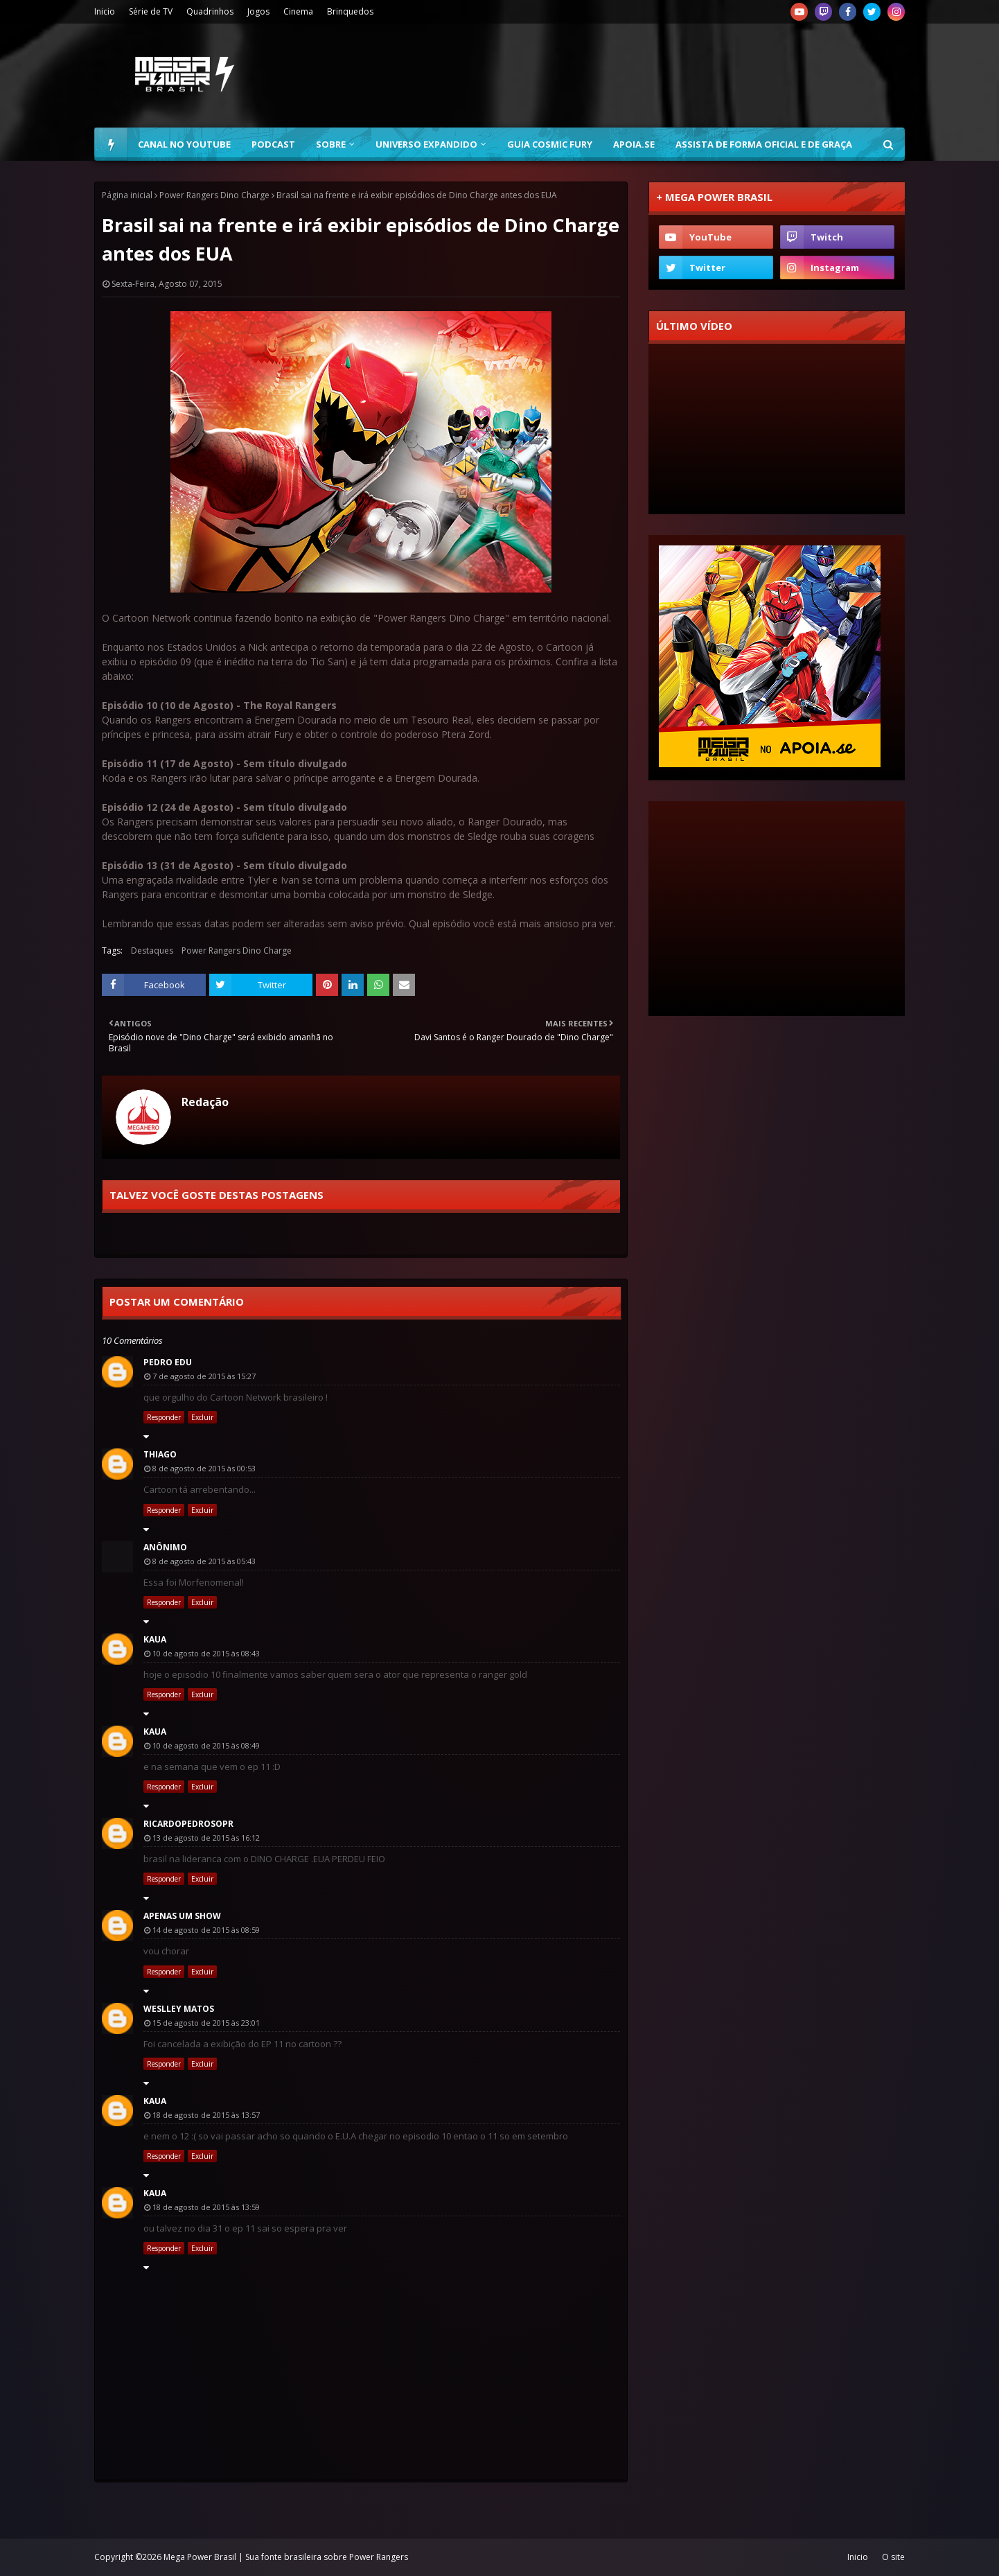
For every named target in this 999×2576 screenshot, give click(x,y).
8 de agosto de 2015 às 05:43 (204, 1561)
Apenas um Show (182, 1916)
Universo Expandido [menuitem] (426, 144)
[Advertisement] (652, 75)
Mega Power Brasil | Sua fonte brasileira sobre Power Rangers (285, 2557)
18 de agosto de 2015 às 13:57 (206, 2115)
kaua (154, 1639)
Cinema (298, 11)
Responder (164, 1417)
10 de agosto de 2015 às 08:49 (206, 1745)
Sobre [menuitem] (331, 144)
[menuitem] (110, 144)
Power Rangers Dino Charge (214, 195)
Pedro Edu (167, 1362)
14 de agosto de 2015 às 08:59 (206, 1930)
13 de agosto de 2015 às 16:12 (206, 1837)
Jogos (258, 11)
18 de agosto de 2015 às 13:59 (206, 2207)
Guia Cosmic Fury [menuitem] (549, 144)
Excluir (202, 1417)
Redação (205, 1102)
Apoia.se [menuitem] (634, 144)
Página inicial (127, 195)
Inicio (104, 11)
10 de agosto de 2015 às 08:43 (206, 1653)
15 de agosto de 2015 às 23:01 (206, 2022)
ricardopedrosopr (188, 1824)
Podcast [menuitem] (273, 144)
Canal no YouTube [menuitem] (184, 144)
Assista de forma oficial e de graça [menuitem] (763, 144)
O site (893, 2557)
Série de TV (151, 11)
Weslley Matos (178, 2009)
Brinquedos (350, 11)
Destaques (152, 950)
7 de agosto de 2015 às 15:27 (204, 1376)
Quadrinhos (209, 11)
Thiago (160, 1454)
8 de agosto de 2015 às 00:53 (204, 1468)
